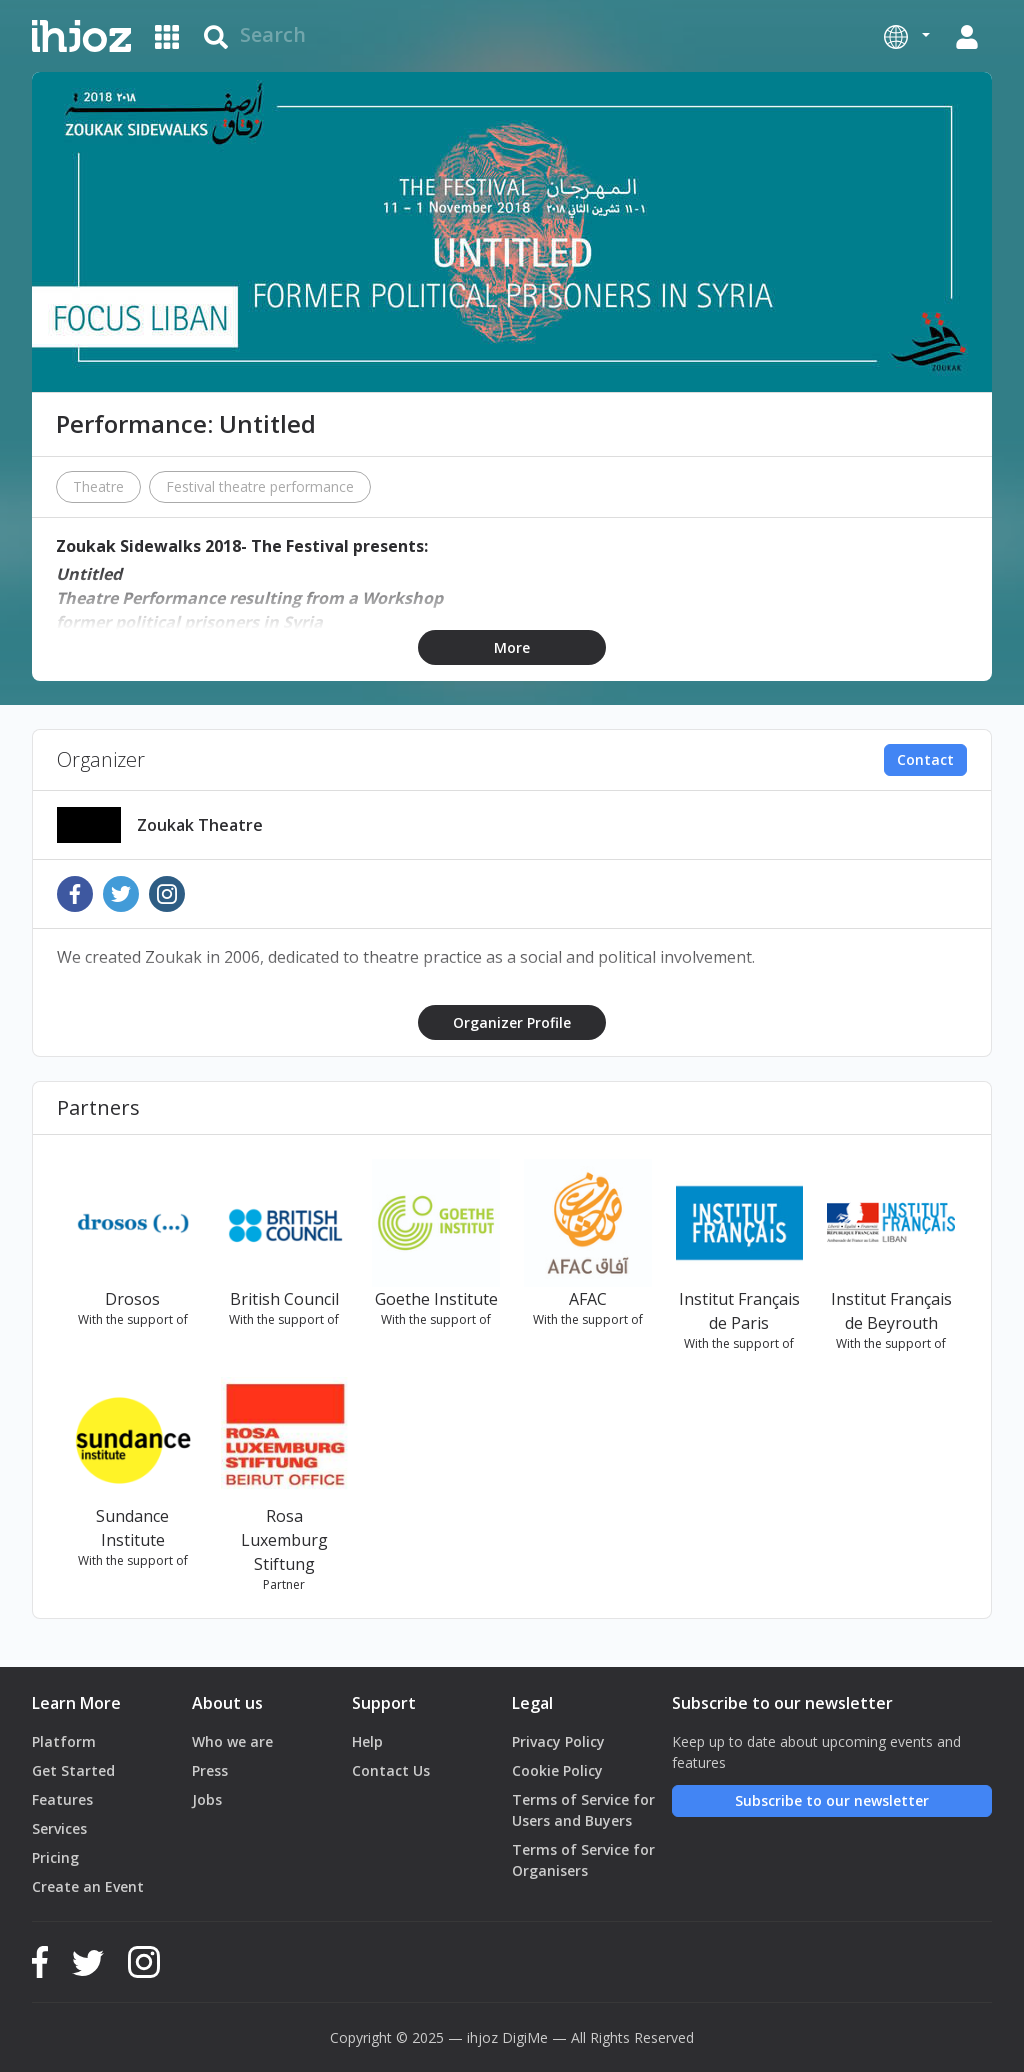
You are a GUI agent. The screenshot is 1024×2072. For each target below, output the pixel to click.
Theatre (98, 486)
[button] (907, 36)
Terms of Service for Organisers (583, 1860)
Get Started (73, 1770)
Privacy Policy (558, 1741)
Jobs (207, 1799)
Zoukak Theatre (200, 825)
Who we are (232, 1741)
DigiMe (525, 2037)
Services (59, 1828)
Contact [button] (925, 759)
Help (367, 1741)
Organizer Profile (512, 1022)
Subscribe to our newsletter (832, 1800)
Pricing (55, 1857)
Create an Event (88, 1886)
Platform (64, 1741)
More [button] (512, 647)
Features (62, 1799)
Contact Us (391, 1770)
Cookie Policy (557, 1770)
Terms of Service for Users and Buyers (583, 1810)
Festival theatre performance (260, 486)
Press (210, 1770)
